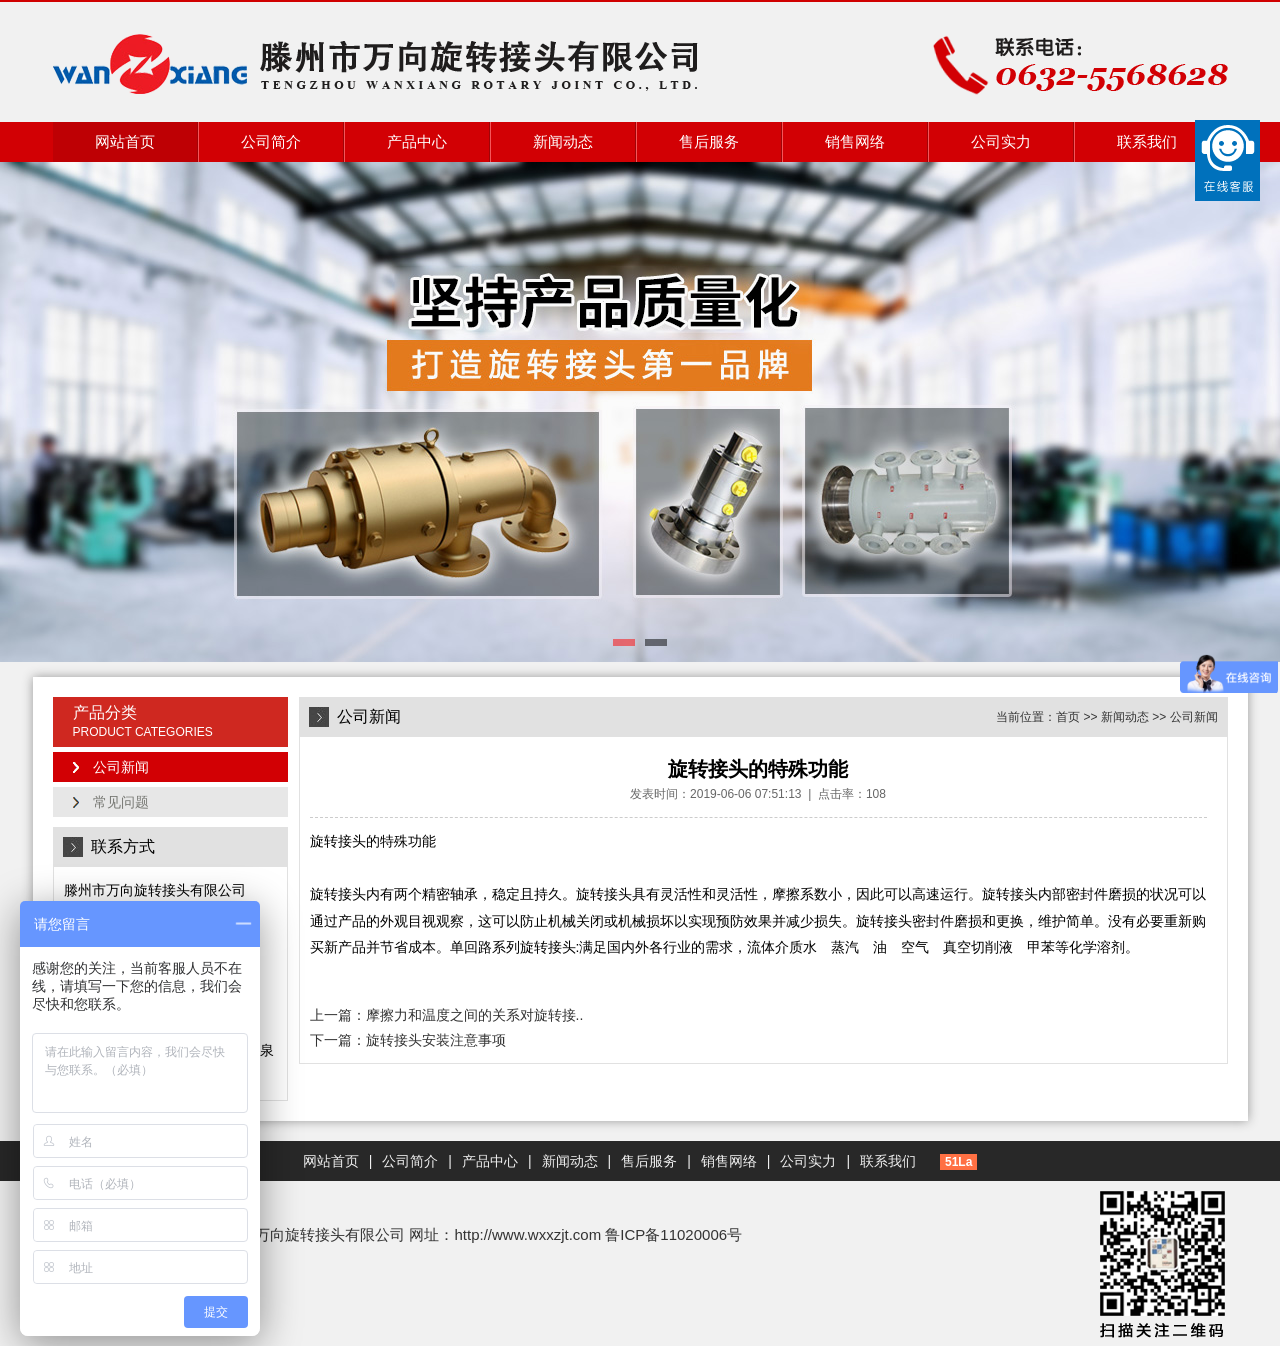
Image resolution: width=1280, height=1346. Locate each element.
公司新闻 (121, 767)
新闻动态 (563, 141)
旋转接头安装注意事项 (436, 1040)
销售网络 (855, 141)
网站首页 (125, 141)
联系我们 (1147, 141)
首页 (1068, 717)
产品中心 (417, 141)
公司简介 (271, 141)
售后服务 (709, 141)
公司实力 (1001, 141)
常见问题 (121, 802)
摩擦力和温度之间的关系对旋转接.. (475, 1015)
